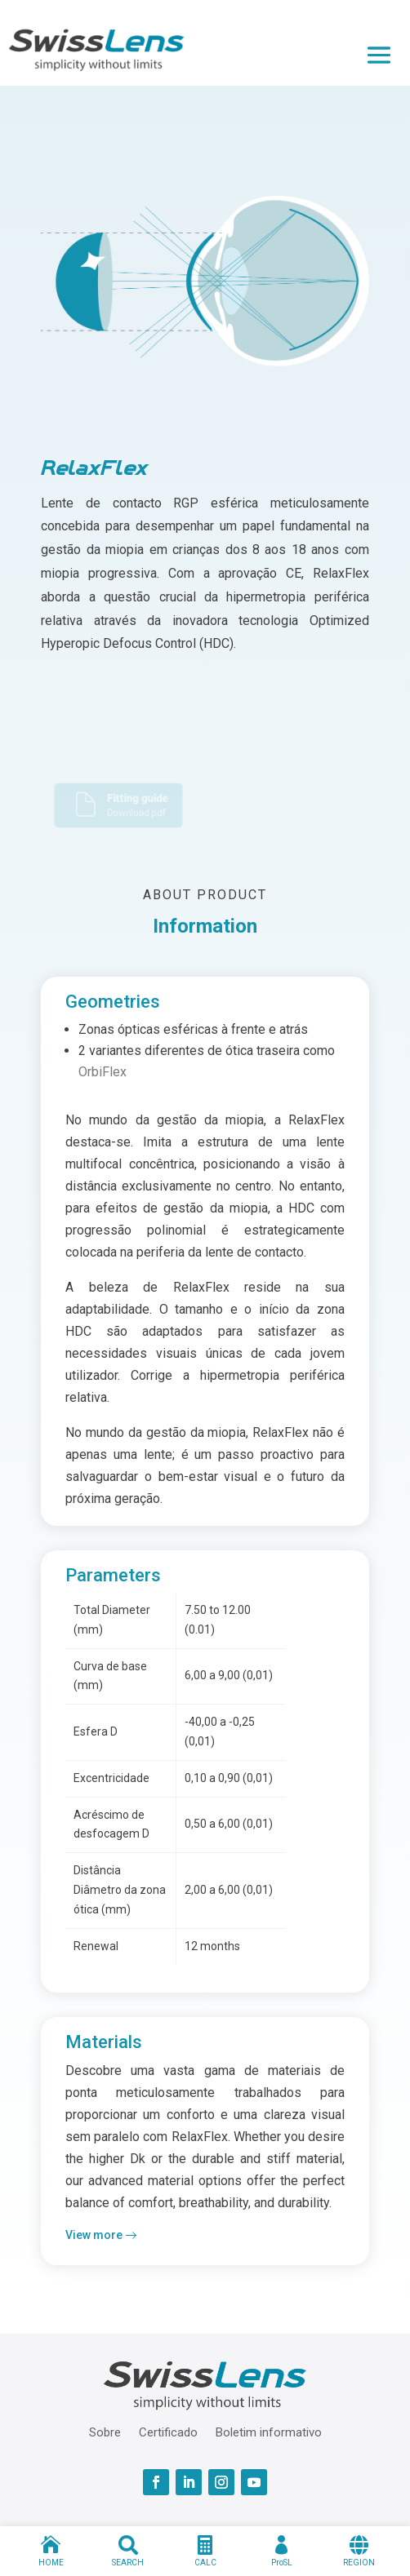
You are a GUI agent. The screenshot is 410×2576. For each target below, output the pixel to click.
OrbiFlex (102, 1072)
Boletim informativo (269, 2431)
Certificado (168, 2431)
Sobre (105, 2431)
